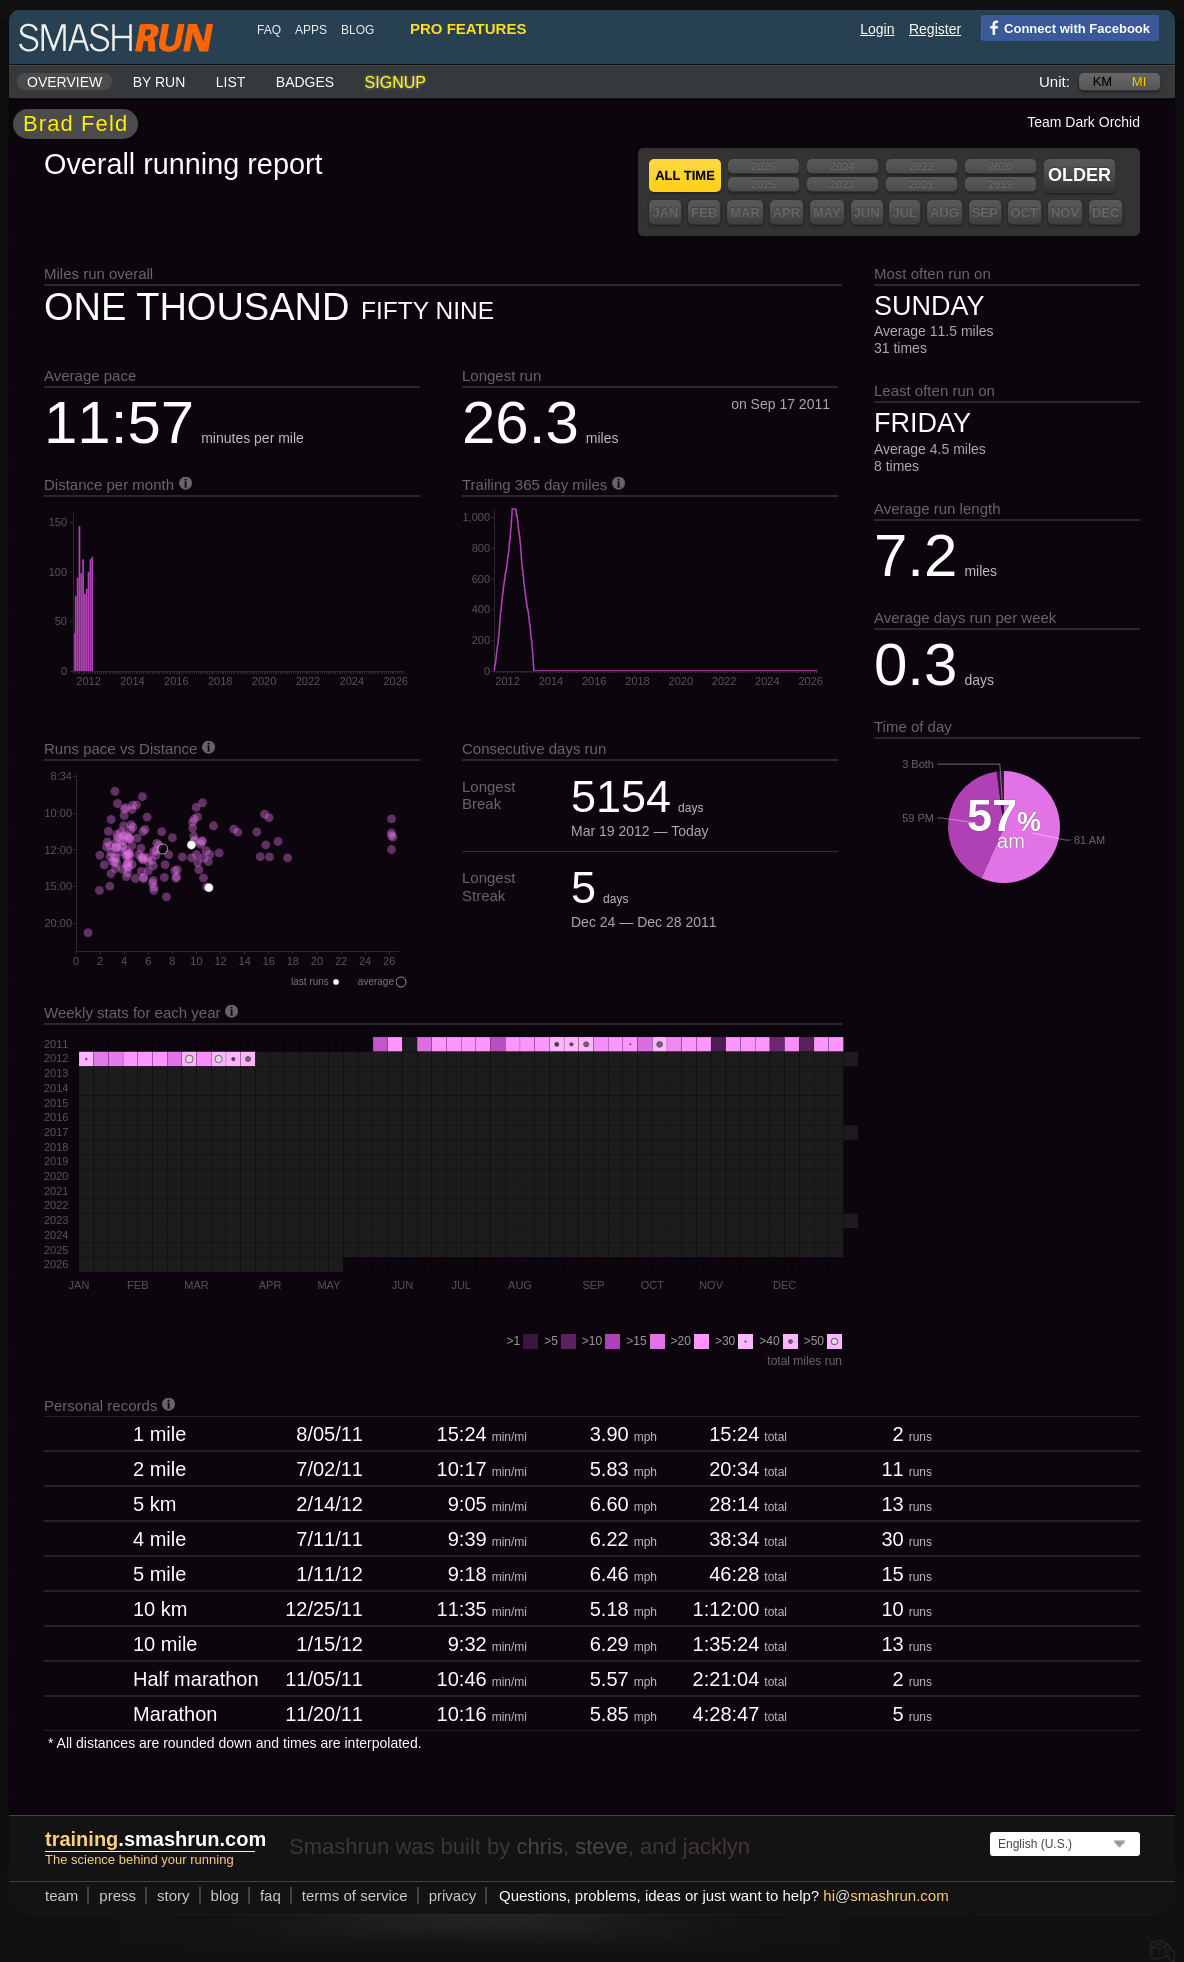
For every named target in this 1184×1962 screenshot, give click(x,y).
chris (539, 1846)
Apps (311, 30)
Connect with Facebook (1065, 27)
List (231, 82)
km (1103, 81)
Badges (305, 82)
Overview (64, 82)
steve (601, 1846)
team (61, 1895)
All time (685, 175)
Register (935, 29)
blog (357, 30)
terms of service (355, 1895)
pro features (468, 28)
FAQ (269, 30)
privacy (453, 1895)
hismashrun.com (885, 1895)
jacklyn (716, 1846)
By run (159, 82)
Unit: (1054, 81)
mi (1139, 81)
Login (877, 29)
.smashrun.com (155, 1839)
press (117, 1895)
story (173, 1895)
